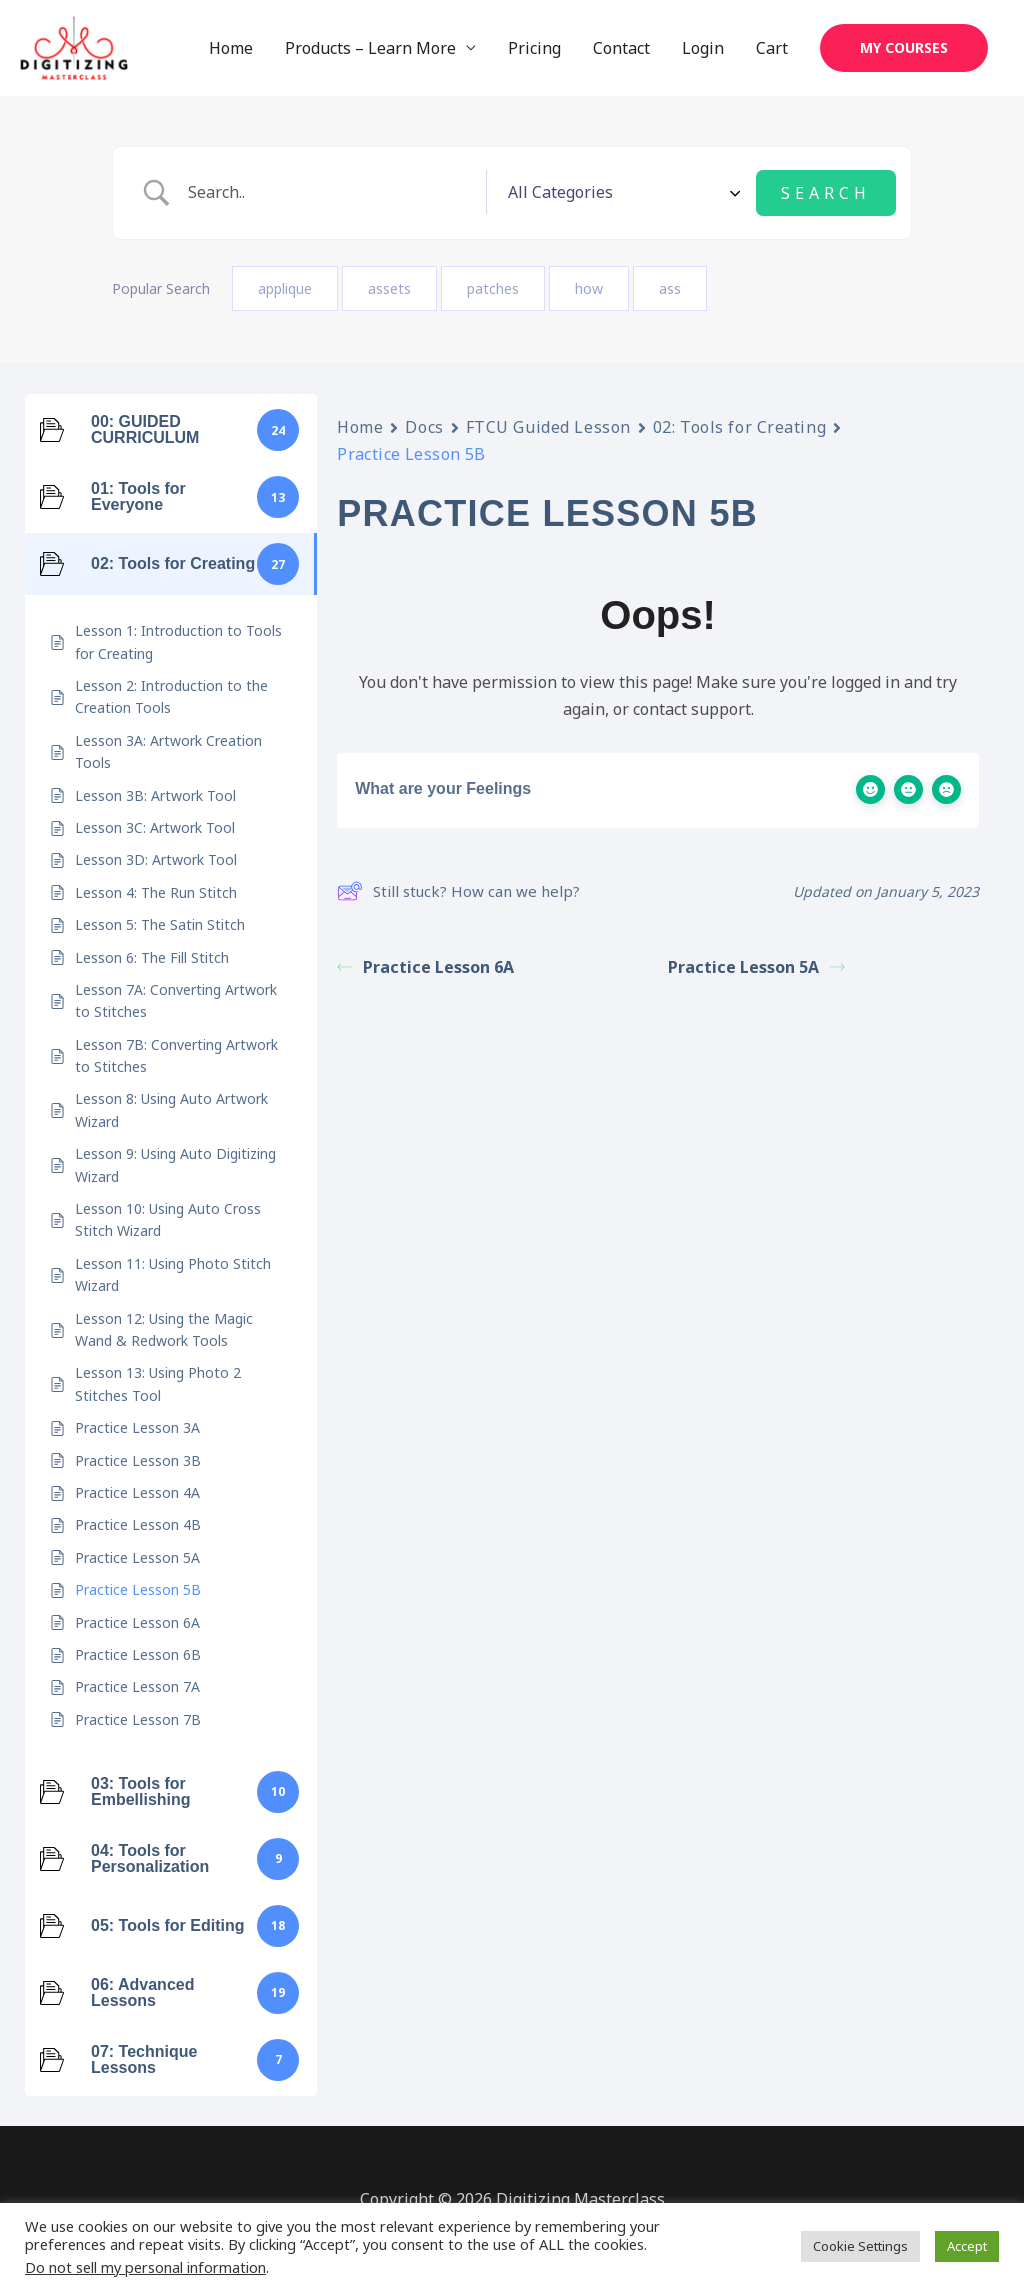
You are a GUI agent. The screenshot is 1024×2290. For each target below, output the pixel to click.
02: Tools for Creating (739, 427)
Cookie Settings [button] (860, 2246)
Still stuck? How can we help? (458, 891)
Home (231, 49)
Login (703, 49)
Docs (424, 427)
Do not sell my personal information (145, 2267)
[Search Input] (381, 193)
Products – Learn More (370, 49)
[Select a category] (671, 193)
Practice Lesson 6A (425, 966)
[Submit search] (826, 193)
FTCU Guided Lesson (548, 427)
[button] (904, 49)
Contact (621, 49)
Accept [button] (967, 2246)
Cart (772, 49)
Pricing (534, 49)
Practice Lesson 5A (756, 966)
